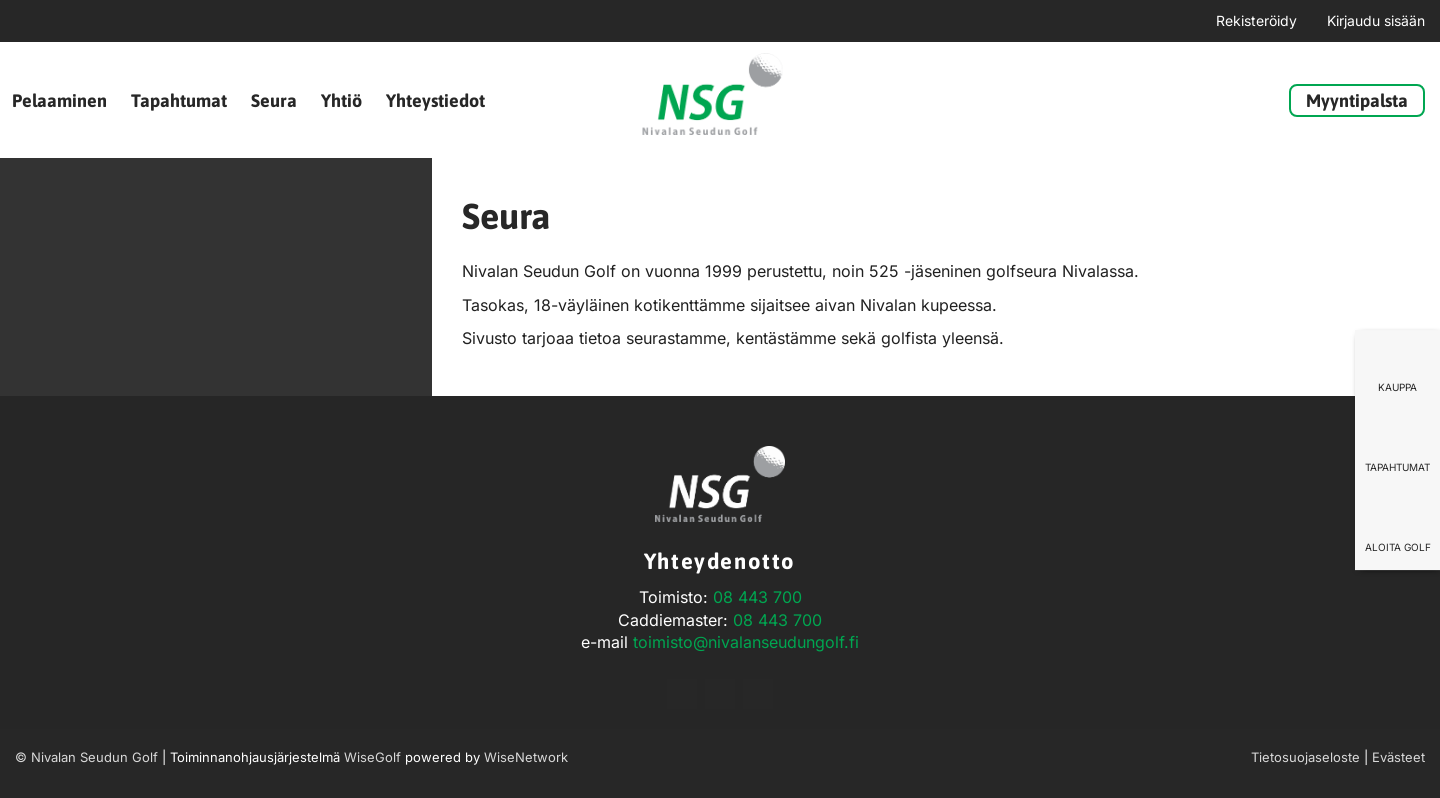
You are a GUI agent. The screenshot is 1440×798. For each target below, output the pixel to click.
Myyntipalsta (1357, 100)
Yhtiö (341, 100)
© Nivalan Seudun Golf (86, 757)
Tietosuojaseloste (1305, 757)
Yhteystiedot (435, 100)
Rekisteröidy (1256, 20)
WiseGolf (372, 757)
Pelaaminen (59, 100)
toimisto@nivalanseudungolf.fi (746, 642)
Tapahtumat (179, 100)
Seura (274, 100)
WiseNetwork (526, 757)
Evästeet (1398, 757)
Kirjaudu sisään (1376, 20)
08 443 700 (757, 597)
